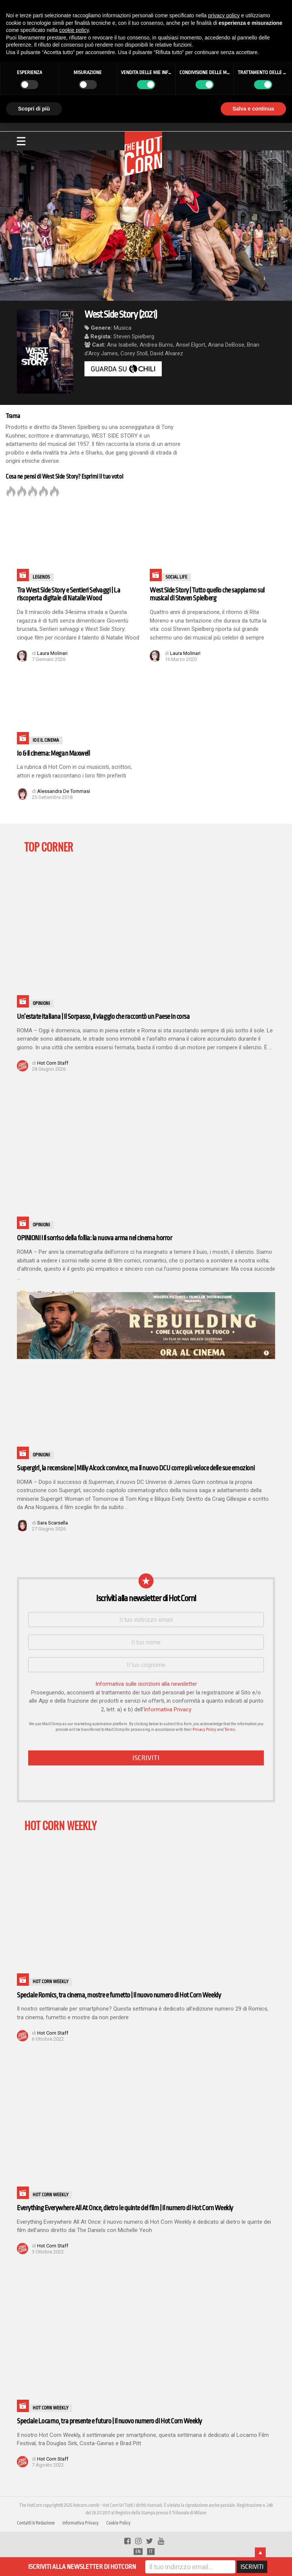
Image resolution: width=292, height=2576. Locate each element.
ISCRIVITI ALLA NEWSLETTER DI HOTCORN (82, 2566)
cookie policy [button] (74, 30)
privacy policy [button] (224, 15)
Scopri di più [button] (34, 109)
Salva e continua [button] (253, 109)
